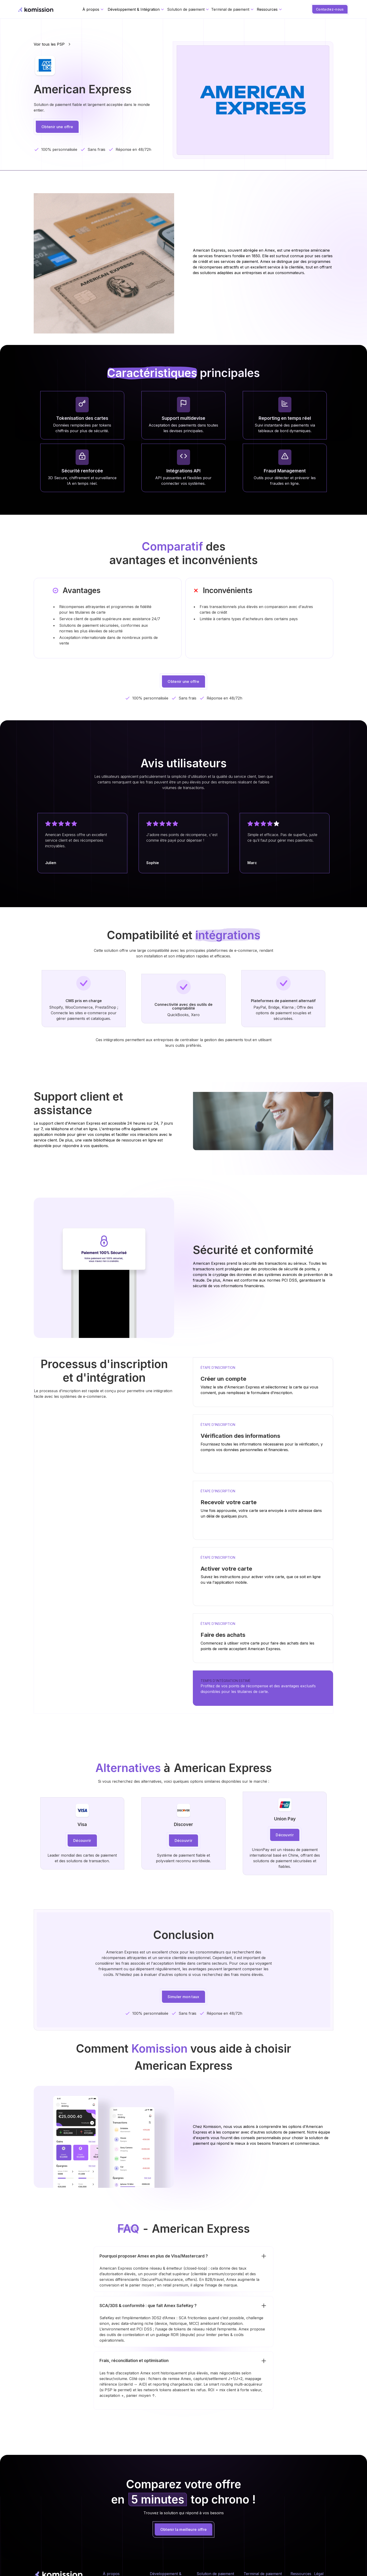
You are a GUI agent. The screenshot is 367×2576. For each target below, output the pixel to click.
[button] (93, 9)
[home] (35, 9)
